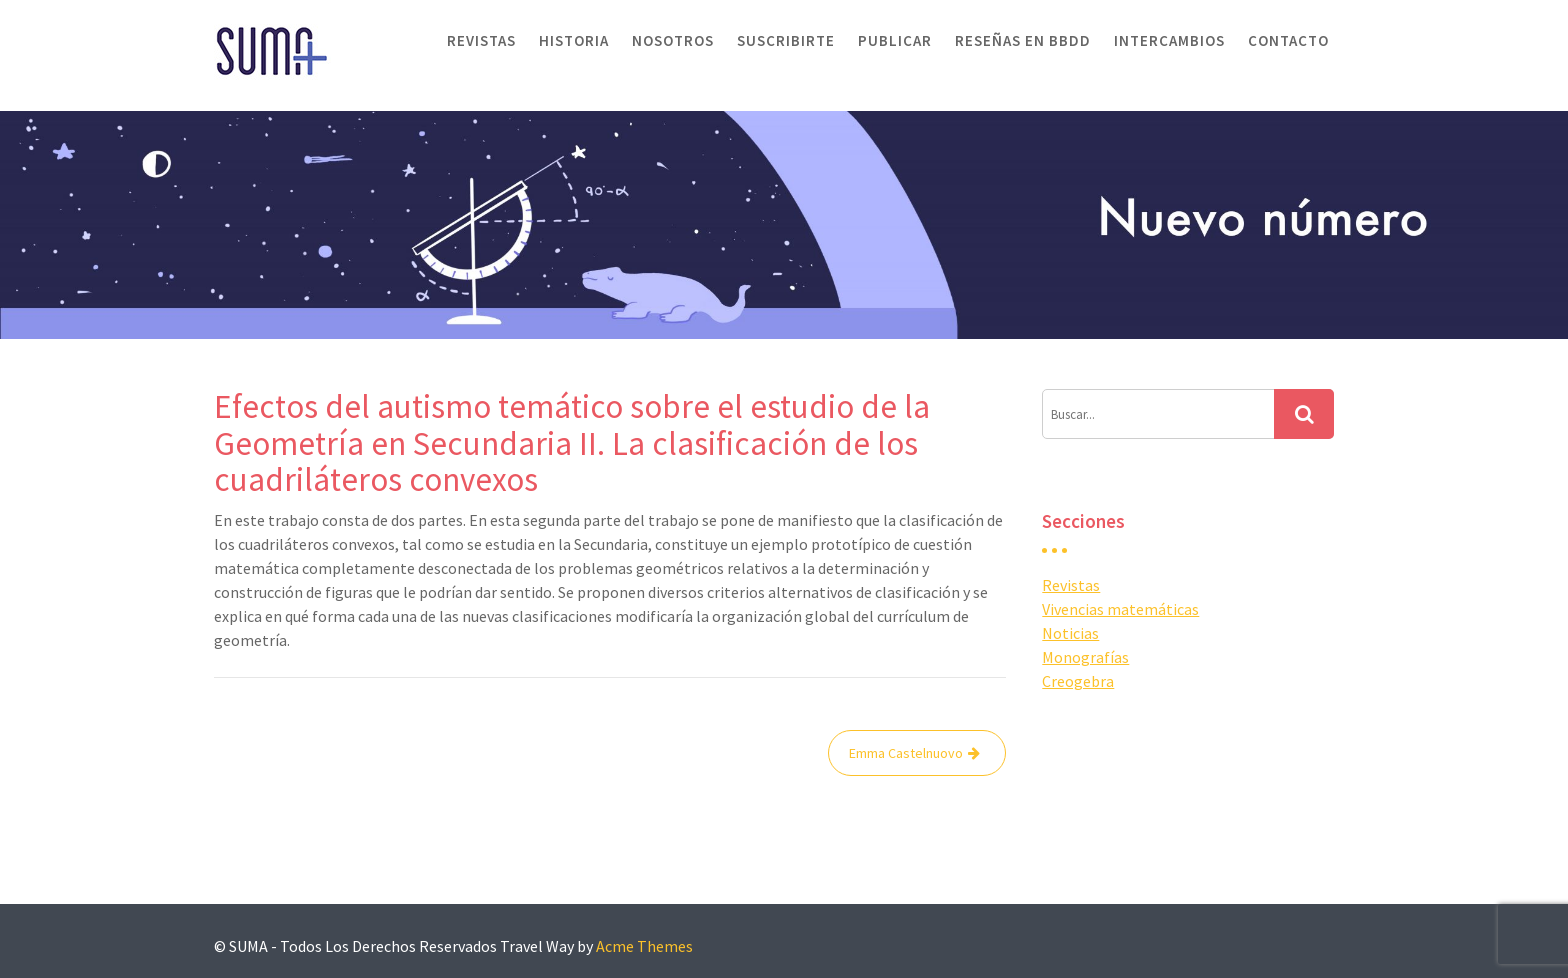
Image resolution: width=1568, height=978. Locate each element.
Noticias (1070, 633)
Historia (574, 40)
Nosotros (673, 40)
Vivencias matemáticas (1120, 609)
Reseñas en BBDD (1023, 40)
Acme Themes (644, 946)
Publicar (895, 40)
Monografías (1085, 657)
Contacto (1288, 40)
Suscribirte (786, 40)
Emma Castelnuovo (906, 753)
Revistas (481, 40)
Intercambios (1169, 40)
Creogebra (1078, 681)
